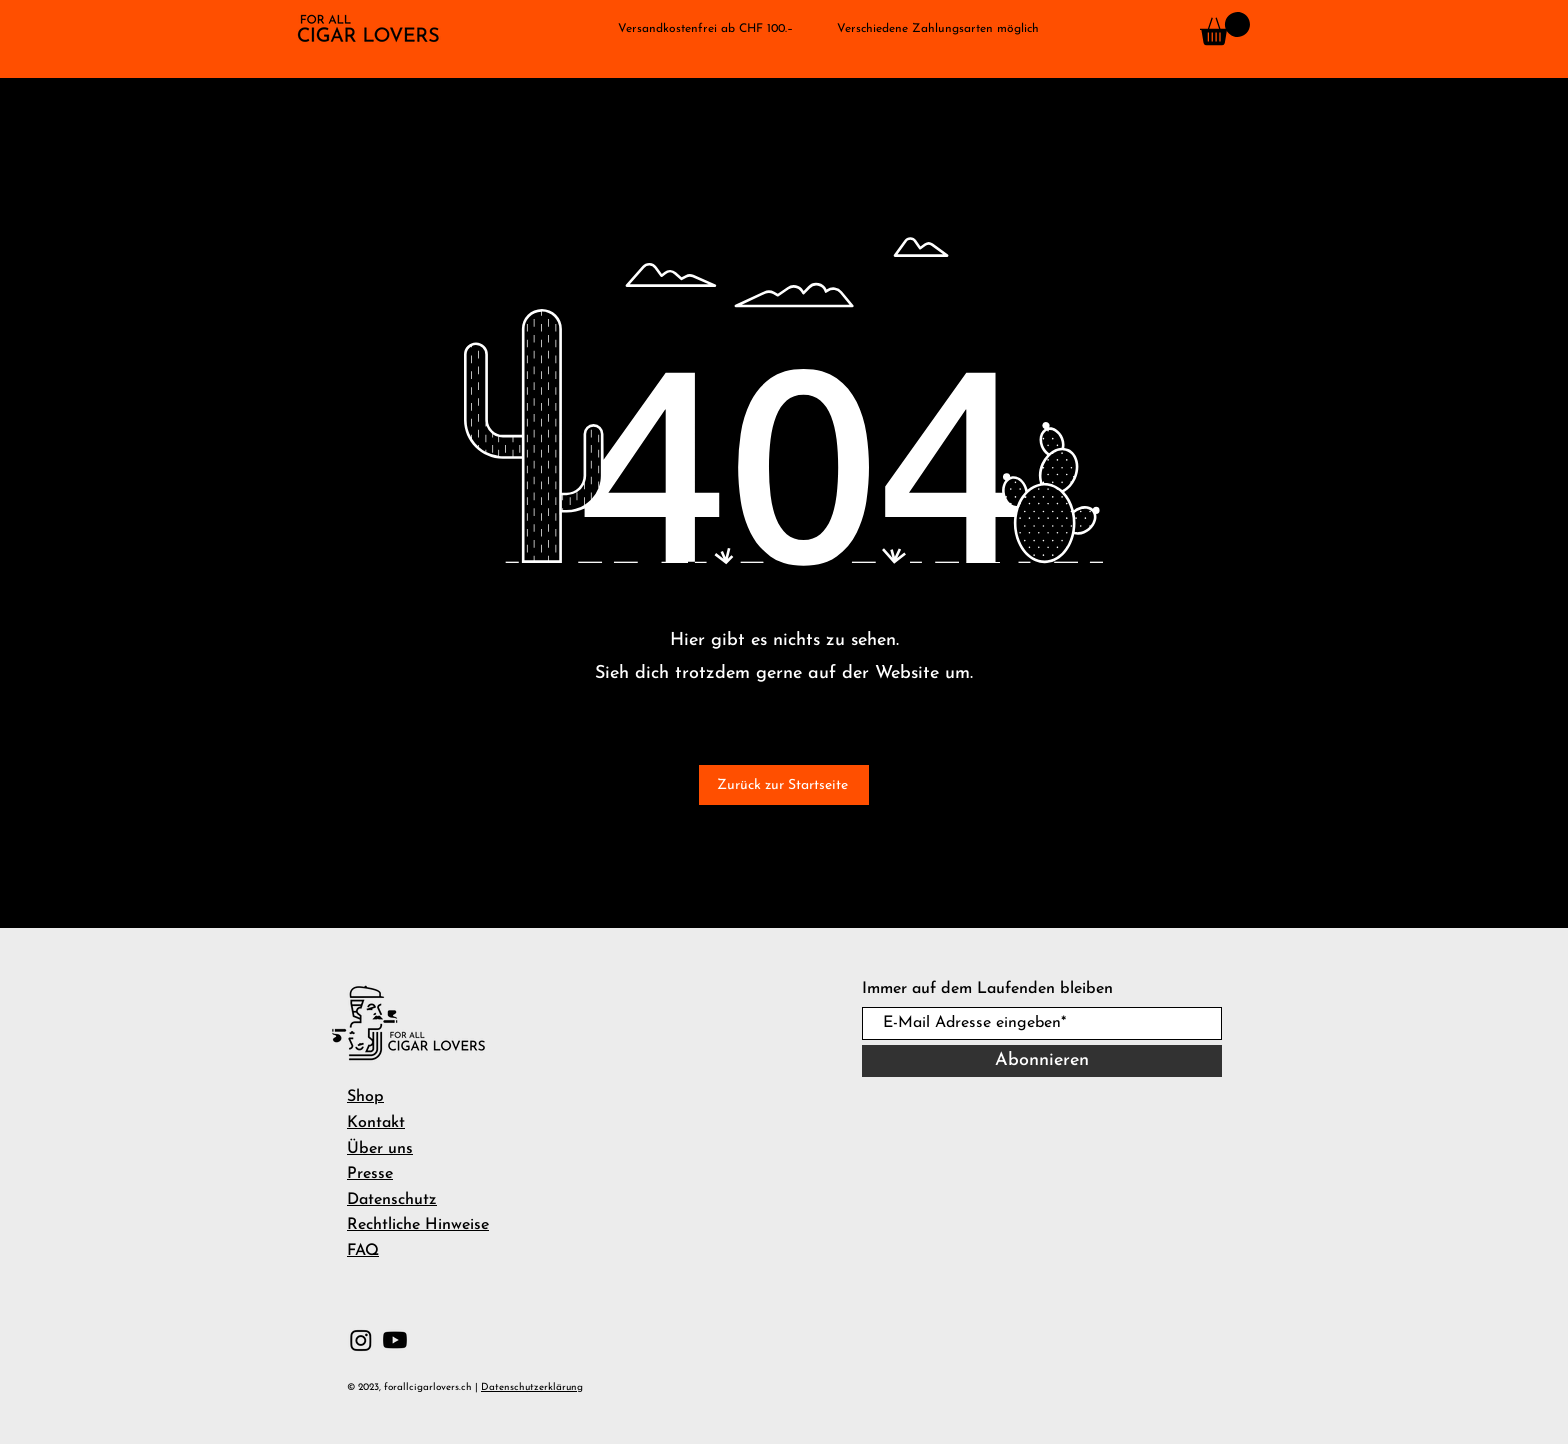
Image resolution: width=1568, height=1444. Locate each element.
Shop (365, 1097)
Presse (370, 1174)
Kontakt (376, 1123)
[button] (46, 115)
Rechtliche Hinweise (418, 1225)
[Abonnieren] (1042, 1061)
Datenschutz (392, 1200)
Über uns (380, 1149)
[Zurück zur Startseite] (784, 785)
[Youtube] (395, 1340)
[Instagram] (361, 1340)
